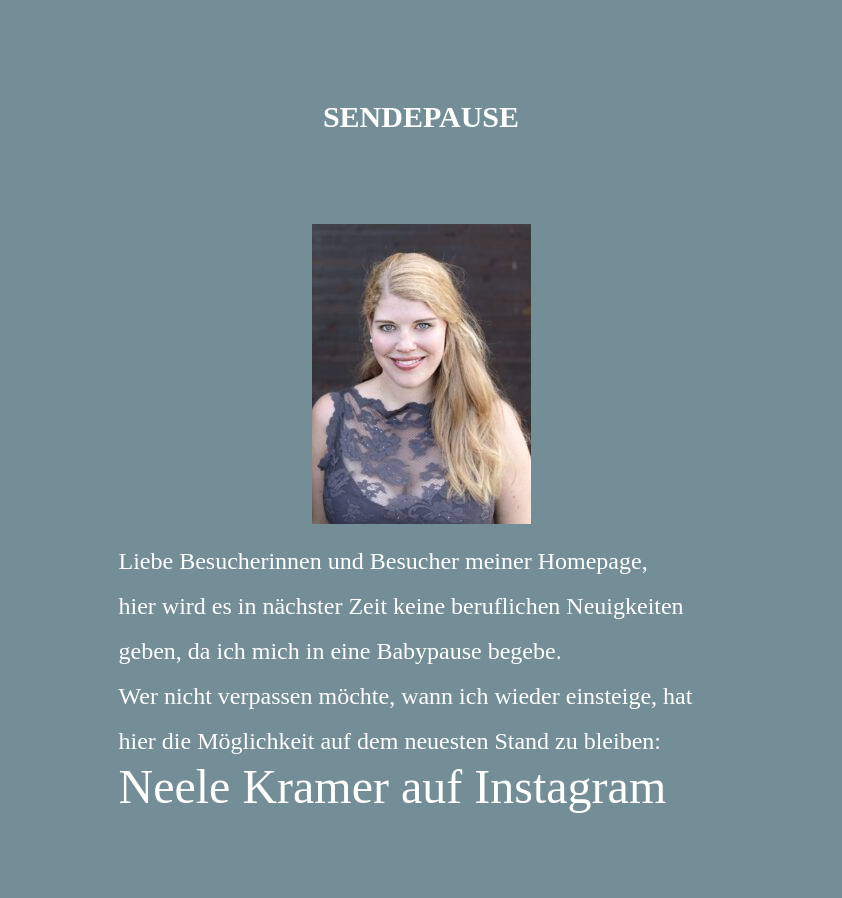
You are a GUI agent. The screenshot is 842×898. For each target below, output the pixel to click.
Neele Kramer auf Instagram (393, 786)
